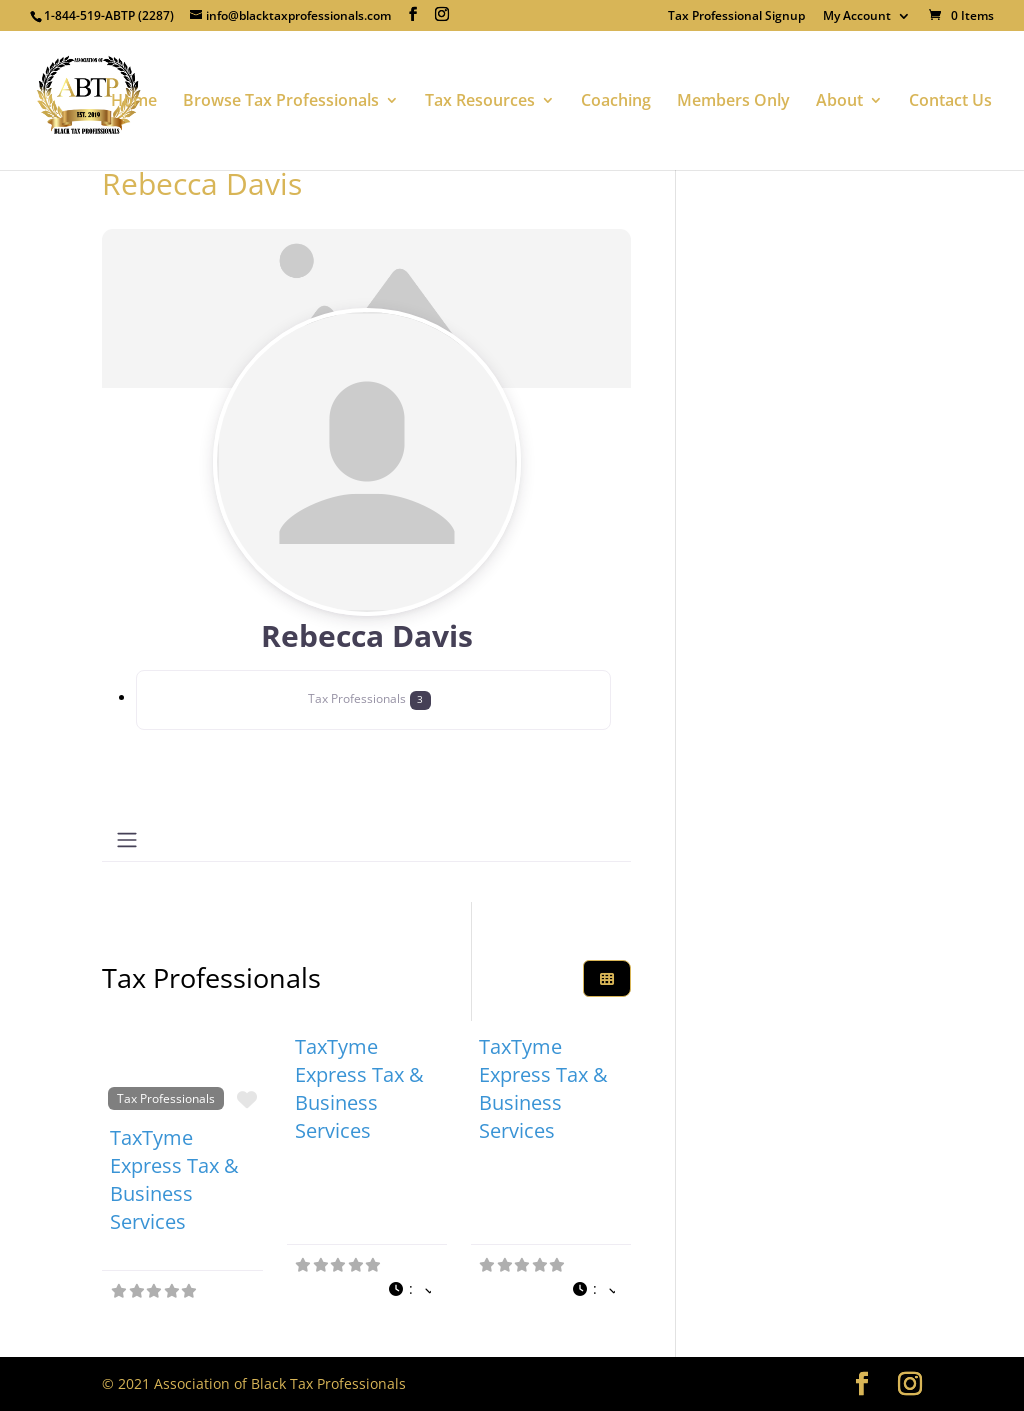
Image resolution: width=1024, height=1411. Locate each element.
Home (134, 102)
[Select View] (607, 978)
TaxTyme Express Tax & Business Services (174, 1179)
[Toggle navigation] (127, 840)
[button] (409, 1289)
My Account (857, 17)
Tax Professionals (166, 1098)
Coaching (616, 102)
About (839, 102)
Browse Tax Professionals (281, 102)
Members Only (733, 102)
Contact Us (950, 102)
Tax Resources (480, 102)
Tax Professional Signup (736, 17)
